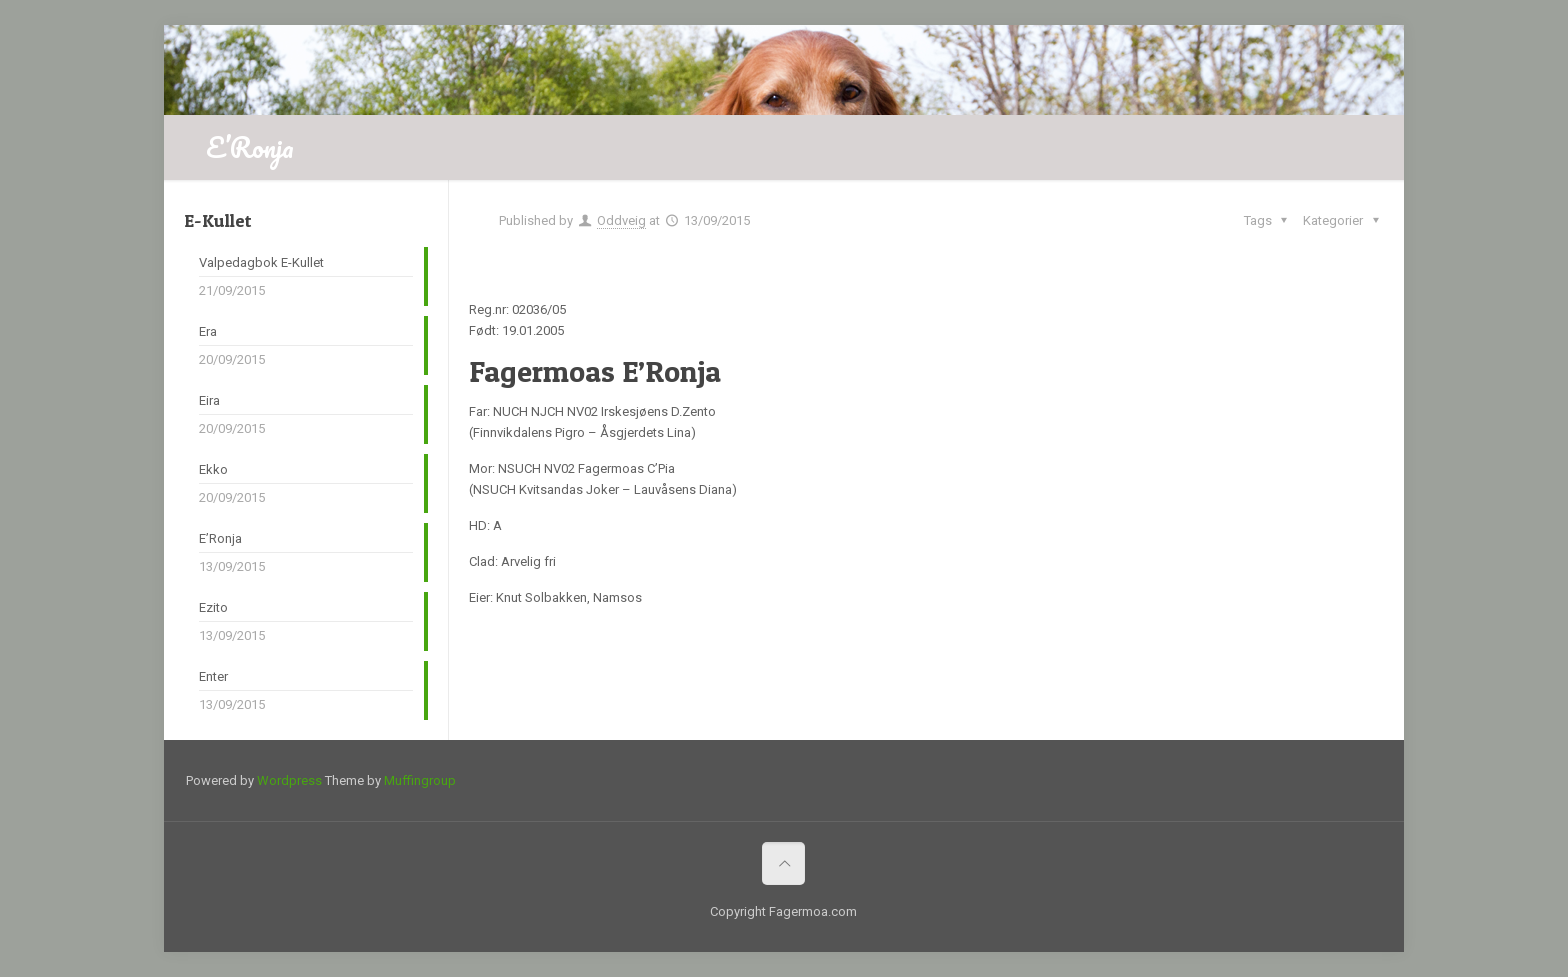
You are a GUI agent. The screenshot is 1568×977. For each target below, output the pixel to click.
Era (208, 331)
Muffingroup (420, 780)
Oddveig (621, 220)
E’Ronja (220, 538)
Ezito (213, 607)
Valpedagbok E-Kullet (261, 262)
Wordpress (289, 780)
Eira (209, 400)
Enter (213, 676)
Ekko (213, 469)
